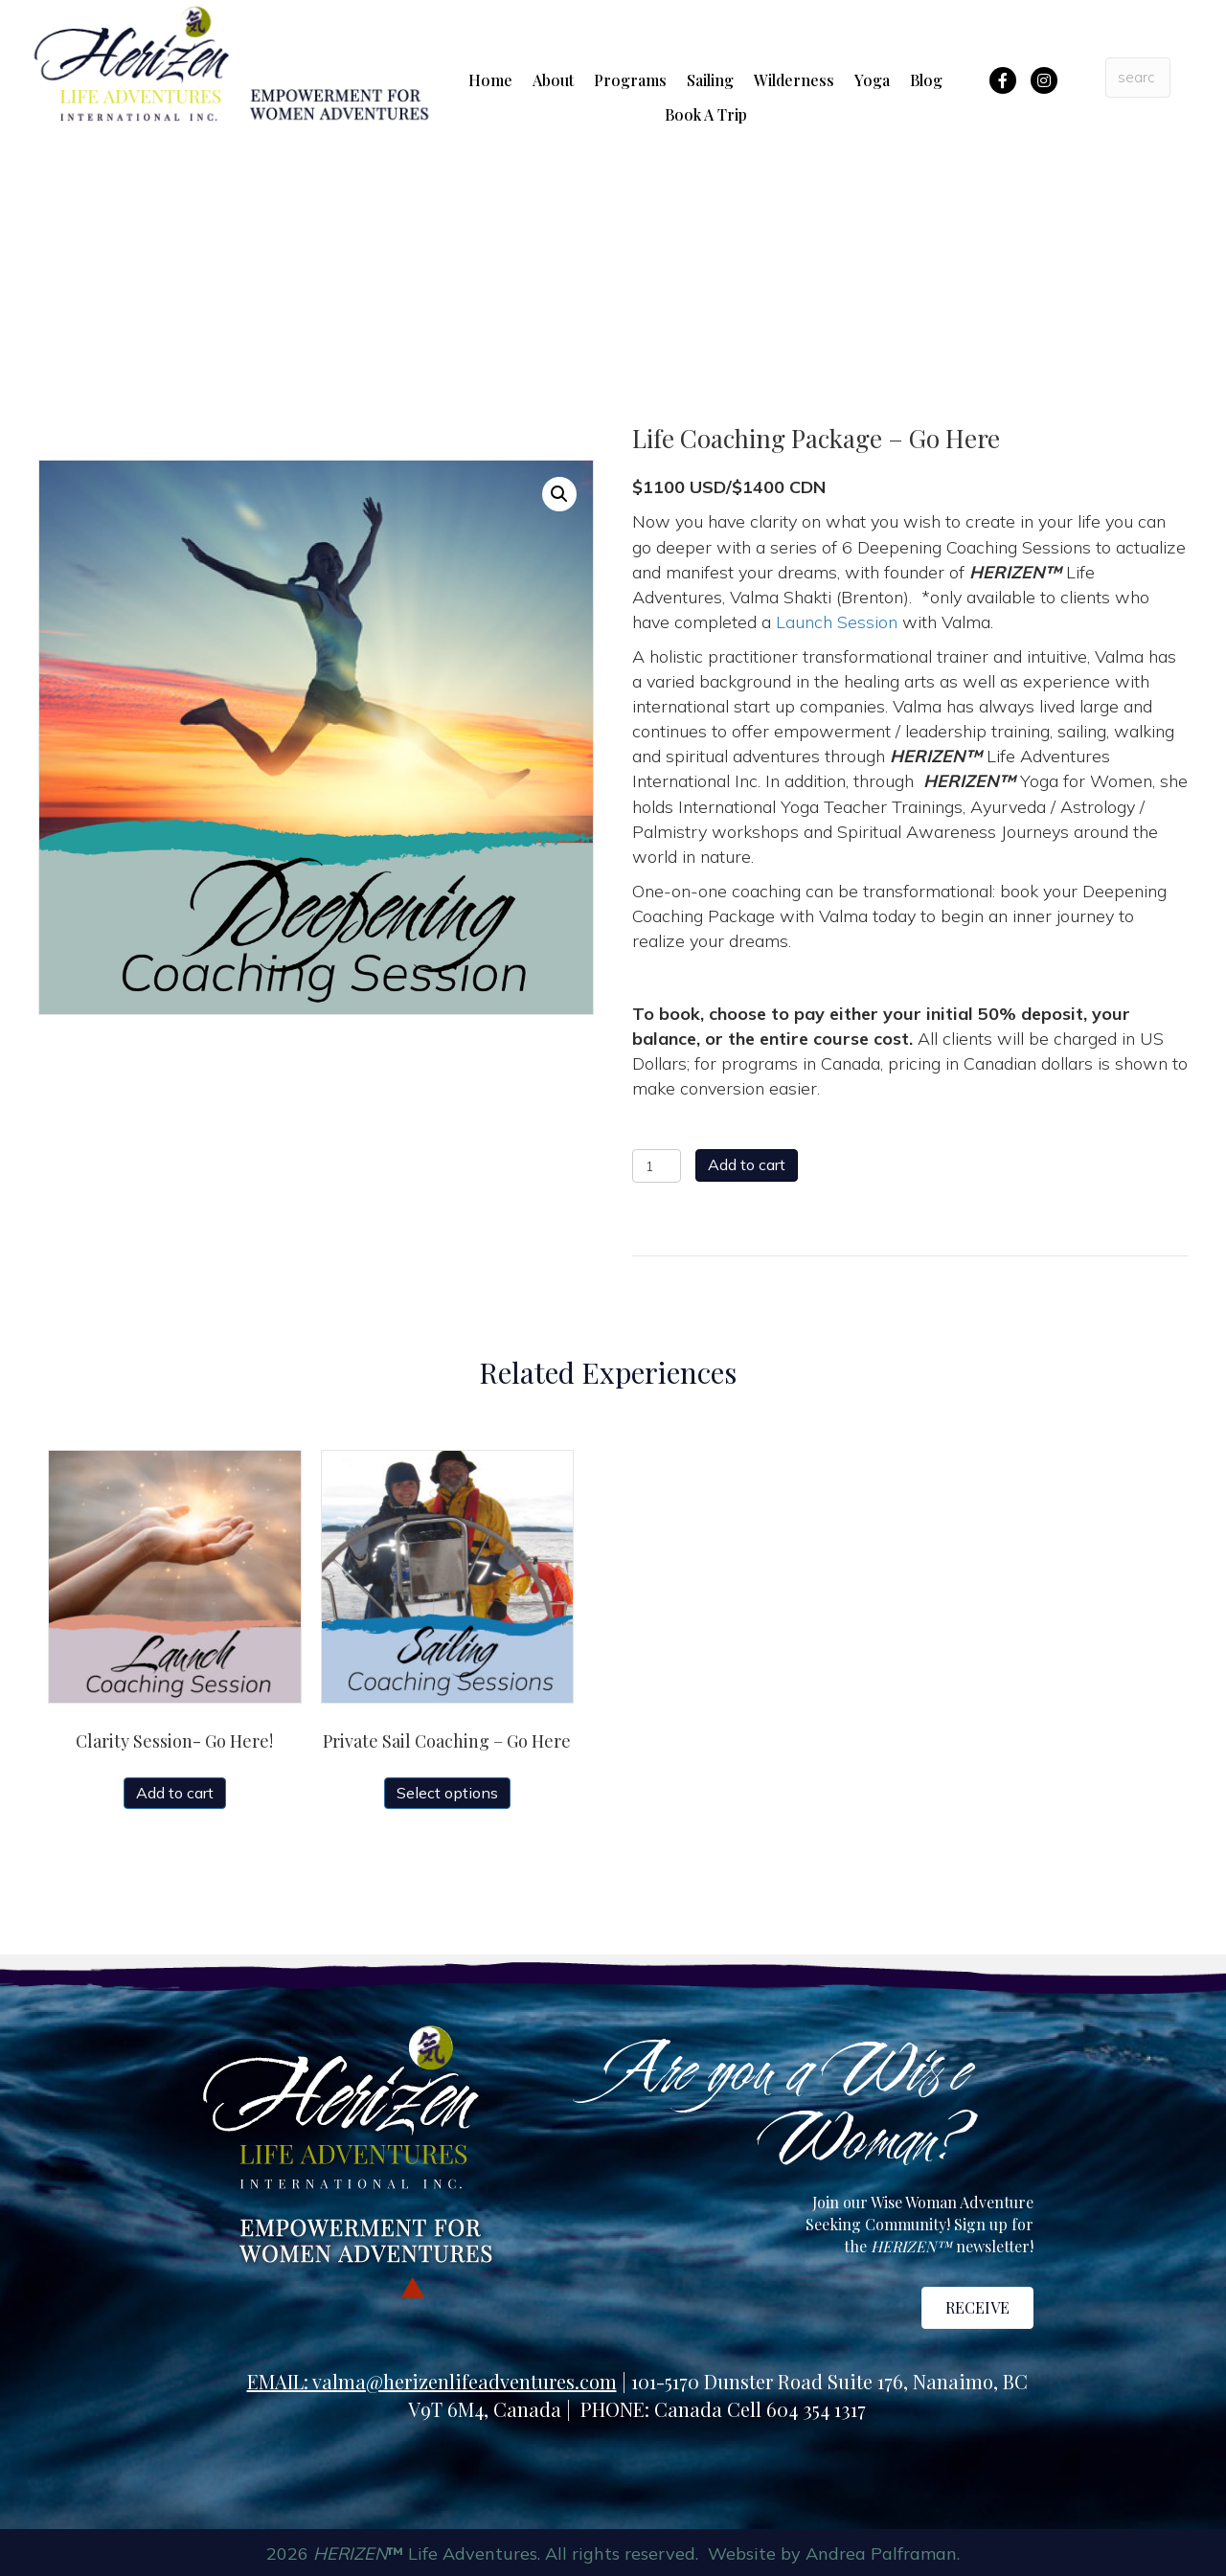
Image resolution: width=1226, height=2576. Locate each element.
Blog (926, 80)
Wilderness (794, 80)
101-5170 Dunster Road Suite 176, (772, 2381)
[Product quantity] (656, 1166)
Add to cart (746, 1164)
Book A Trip (706, 114)
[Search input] (1137, 77)
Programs (630, 80)
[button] (559, 494)
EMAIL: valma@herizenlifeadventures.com (432, 2381)
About (553, 80)
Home (490, 80)
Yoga (872, 80)
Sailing (710, 80)
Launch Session (836, 622)
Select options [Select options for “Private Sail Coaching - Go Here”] (447, 1792)
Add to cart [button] (175, 1792)
